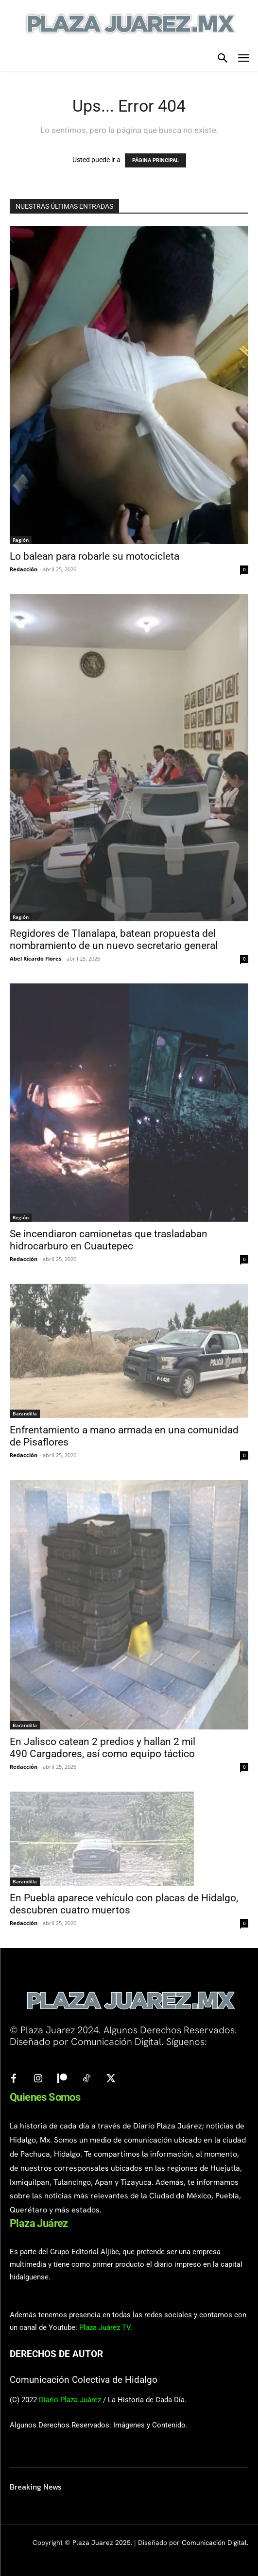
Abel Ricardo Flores (35, 958)
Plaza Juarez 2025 (101, 2542)
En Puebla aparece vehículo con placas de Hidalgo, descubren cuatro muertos (124, 1904)
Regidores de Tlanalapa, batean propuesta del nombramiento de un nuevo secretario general (114, 939)
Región (21, 539)
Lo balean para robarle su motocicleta (94, 556)
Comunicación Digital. (215, 2542)
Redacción (23, 569)
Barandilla (25, 1413)
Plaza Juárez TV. (105, 2327)
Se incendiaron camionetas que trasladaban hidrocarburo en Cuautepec (108, 1240)
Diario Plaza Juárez (70, 2399)
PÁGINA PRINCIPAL (155, 160)
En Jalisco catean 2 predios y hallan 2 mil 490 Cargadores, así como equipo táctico (102, 1748)
